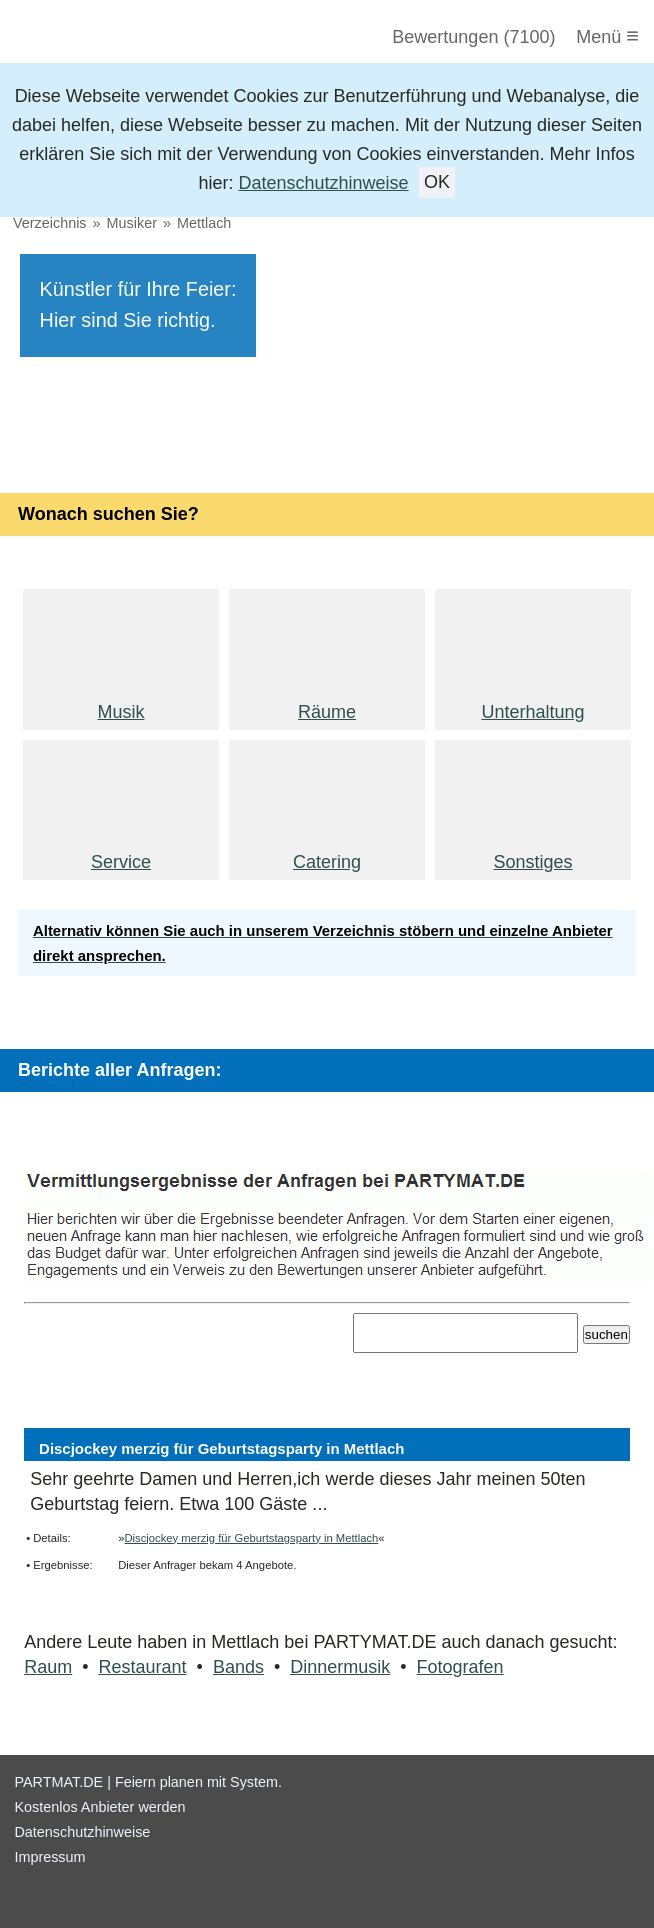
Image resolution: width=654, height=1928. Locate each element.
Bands (238, 1667)
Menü (607, 35)
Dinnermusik (340, 1667)
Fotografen (460, 1667)
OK (437, 183)
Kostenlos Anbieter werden (99, 1807)
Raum (48, 1667)
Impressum (49, 1857)
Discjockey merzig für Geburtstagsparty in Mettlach (251, 1538)
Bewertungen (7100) (473, 37)
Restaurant (143, 1667)
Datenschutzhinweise (324, 183)
